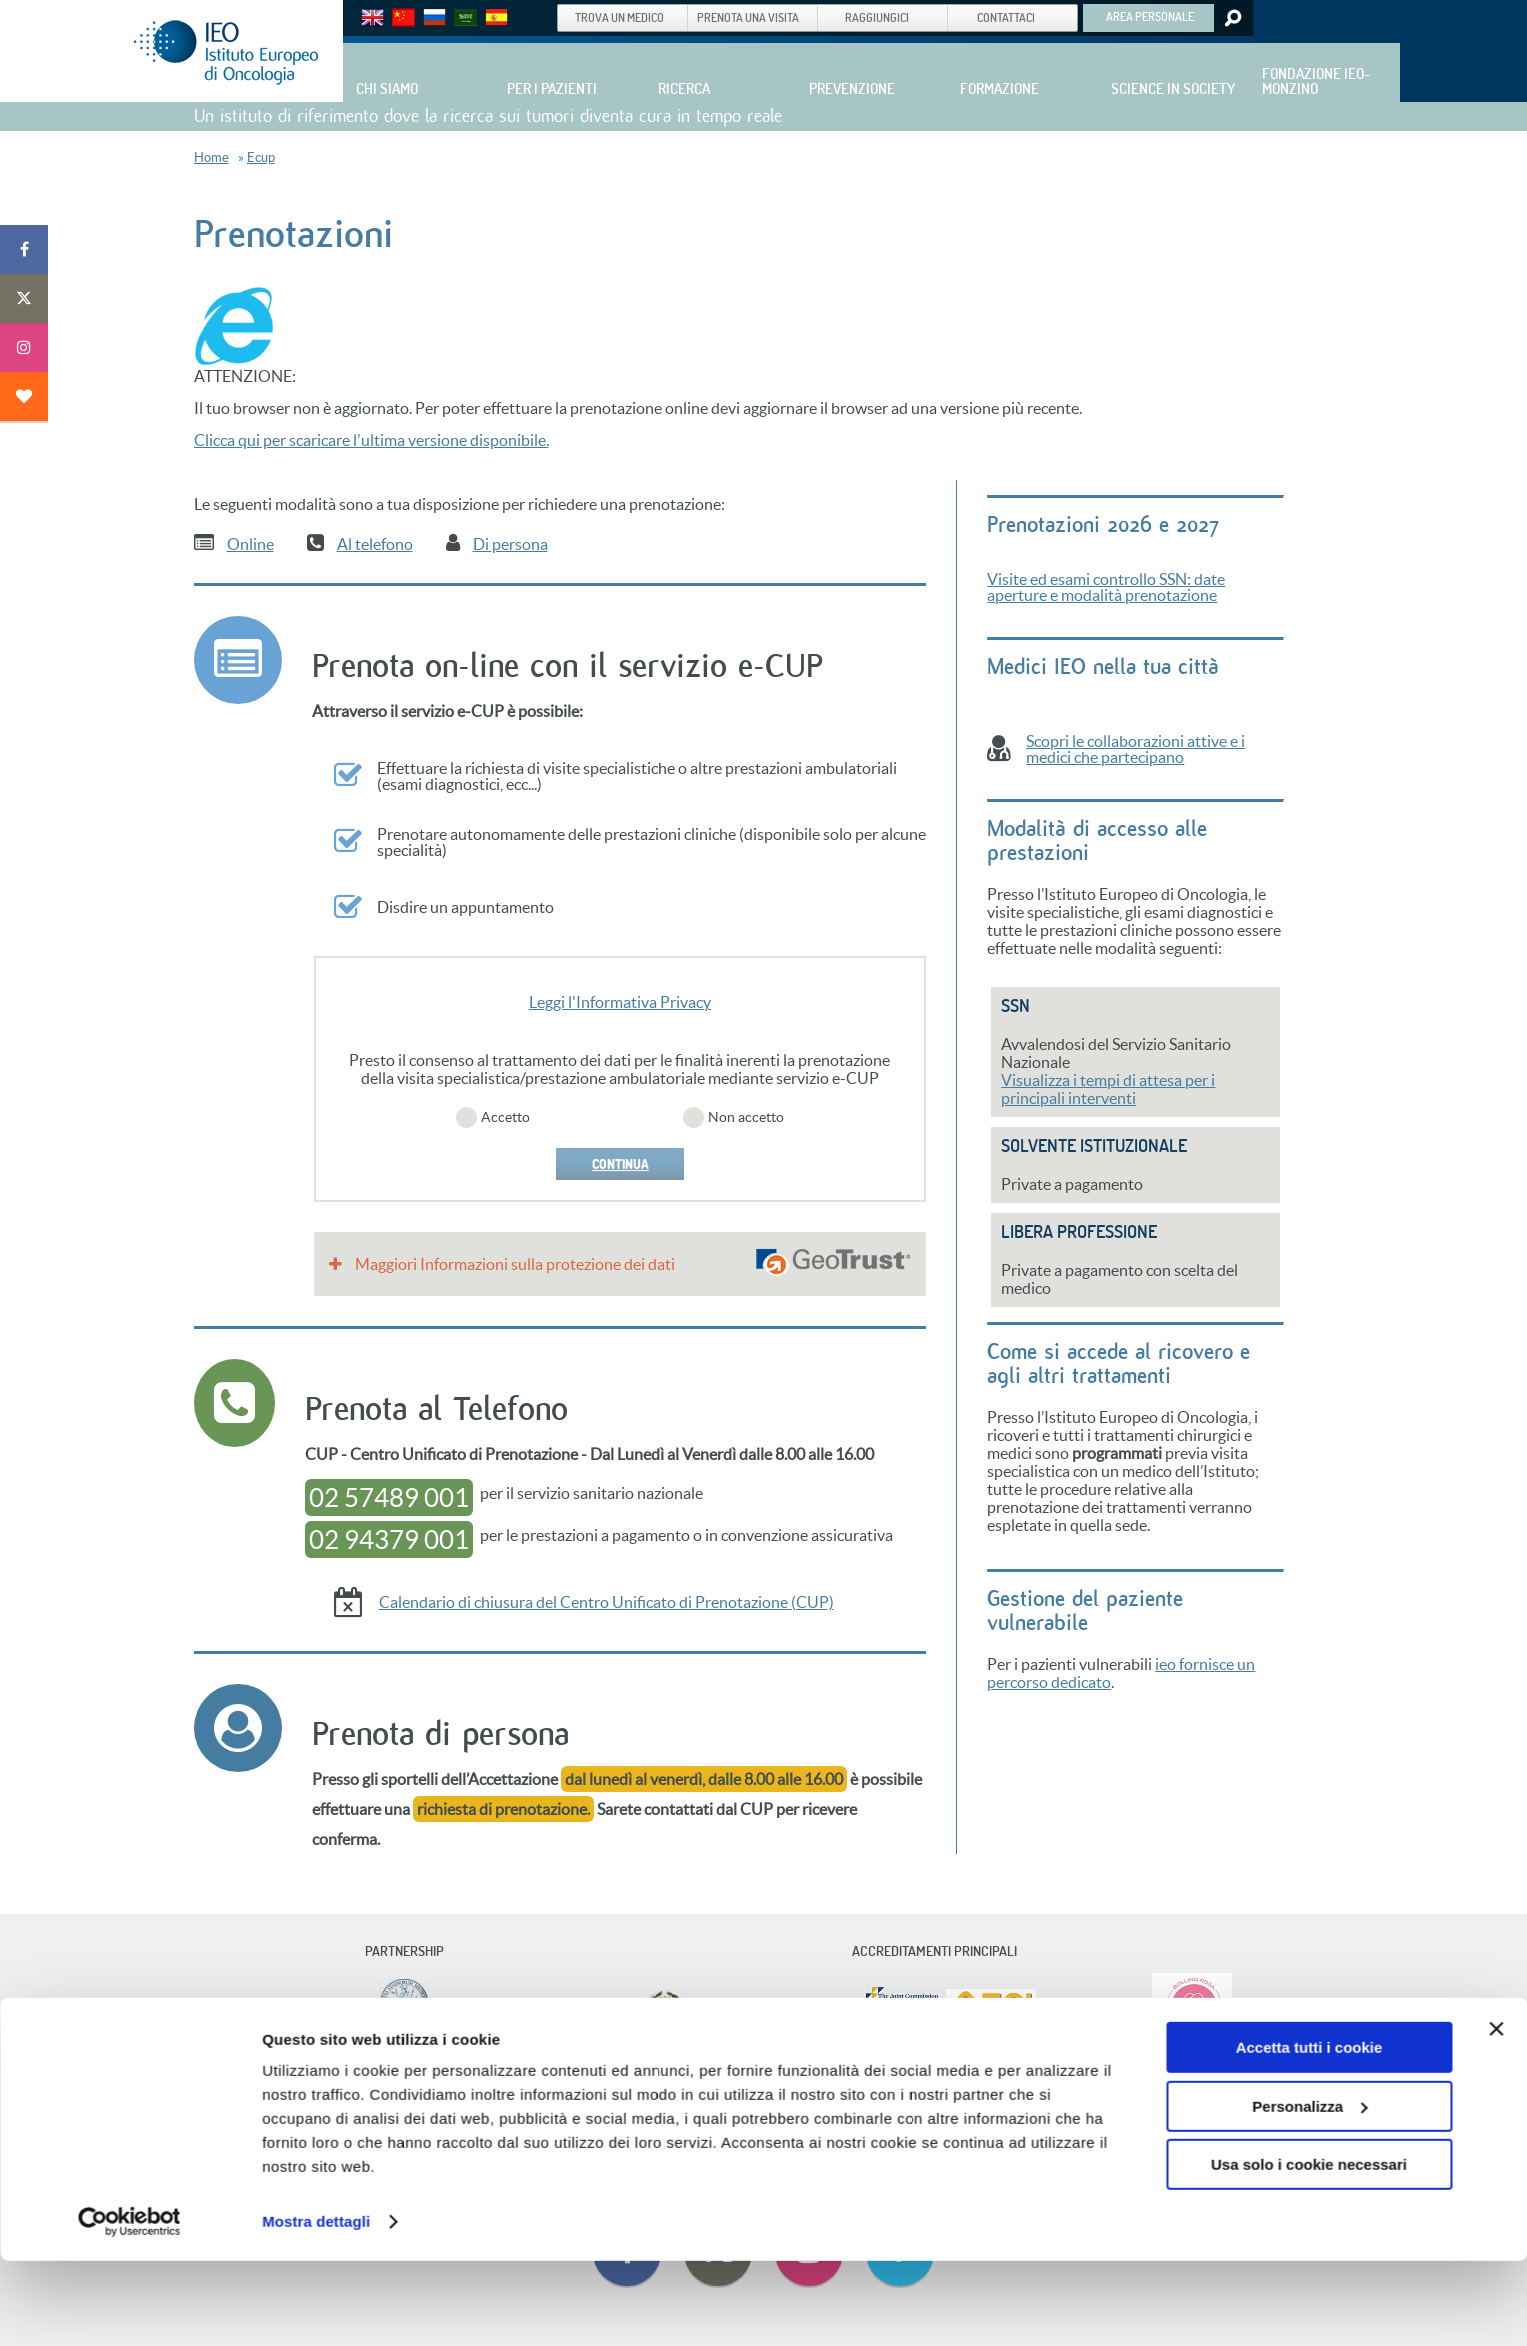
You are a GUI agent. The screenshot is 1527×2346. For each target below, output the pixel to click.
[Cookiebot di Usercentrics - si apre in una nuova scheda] (129, 2307)
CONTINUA (620, 1164)
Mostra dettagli (316, 2306)
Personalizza (1309, 2190)
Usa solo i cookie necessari (1309, 2249)
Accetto (505, 1117)
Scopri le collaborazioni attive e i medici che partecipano (1135, 749)
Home (211, 157)
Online (250, 544)
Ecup (261, 157)
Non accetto (746, 1117)
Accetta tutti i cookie (1309, 2132)
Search (1231, 18)
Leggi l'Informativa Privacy (620, 1002)
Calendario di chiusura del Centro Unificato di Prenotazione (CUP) (606, 1602)
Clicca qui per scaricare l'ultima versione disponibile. (371, 440)
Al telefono (375, 544)
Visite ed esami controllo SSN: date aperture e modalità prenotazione (1106, 587)
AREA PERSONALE (1150, 16)
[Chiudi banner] (1496, 2114)
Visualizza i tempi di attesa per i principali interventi (1108, 1089)
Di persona (510, 544)
